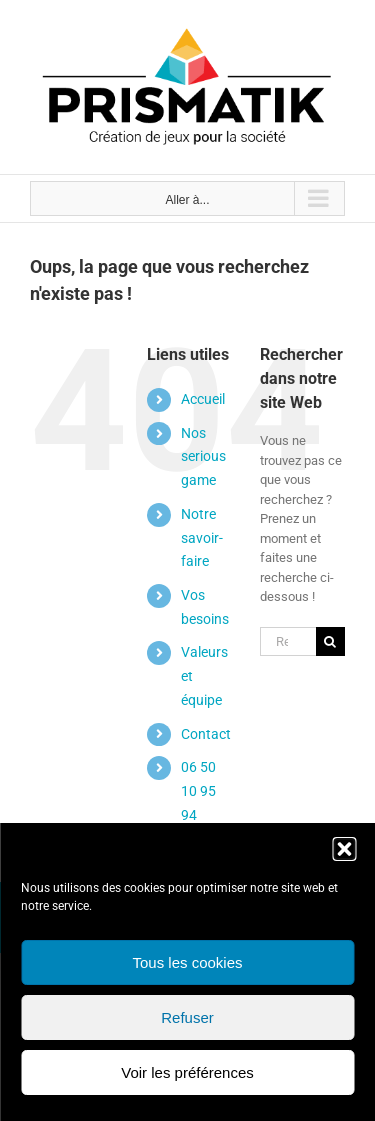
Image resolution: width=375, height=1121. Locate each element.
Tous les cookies (187, 962)
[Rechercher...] (288, 641)
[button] (344, 849)
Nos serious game (203, 457)
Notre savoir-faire (202, 538)
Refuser (187, 1017)
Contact (206, 734)
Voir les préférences (187, 1072)
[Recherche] (330, 641)
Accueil (203, 399)
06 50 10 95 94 (198, 791)
